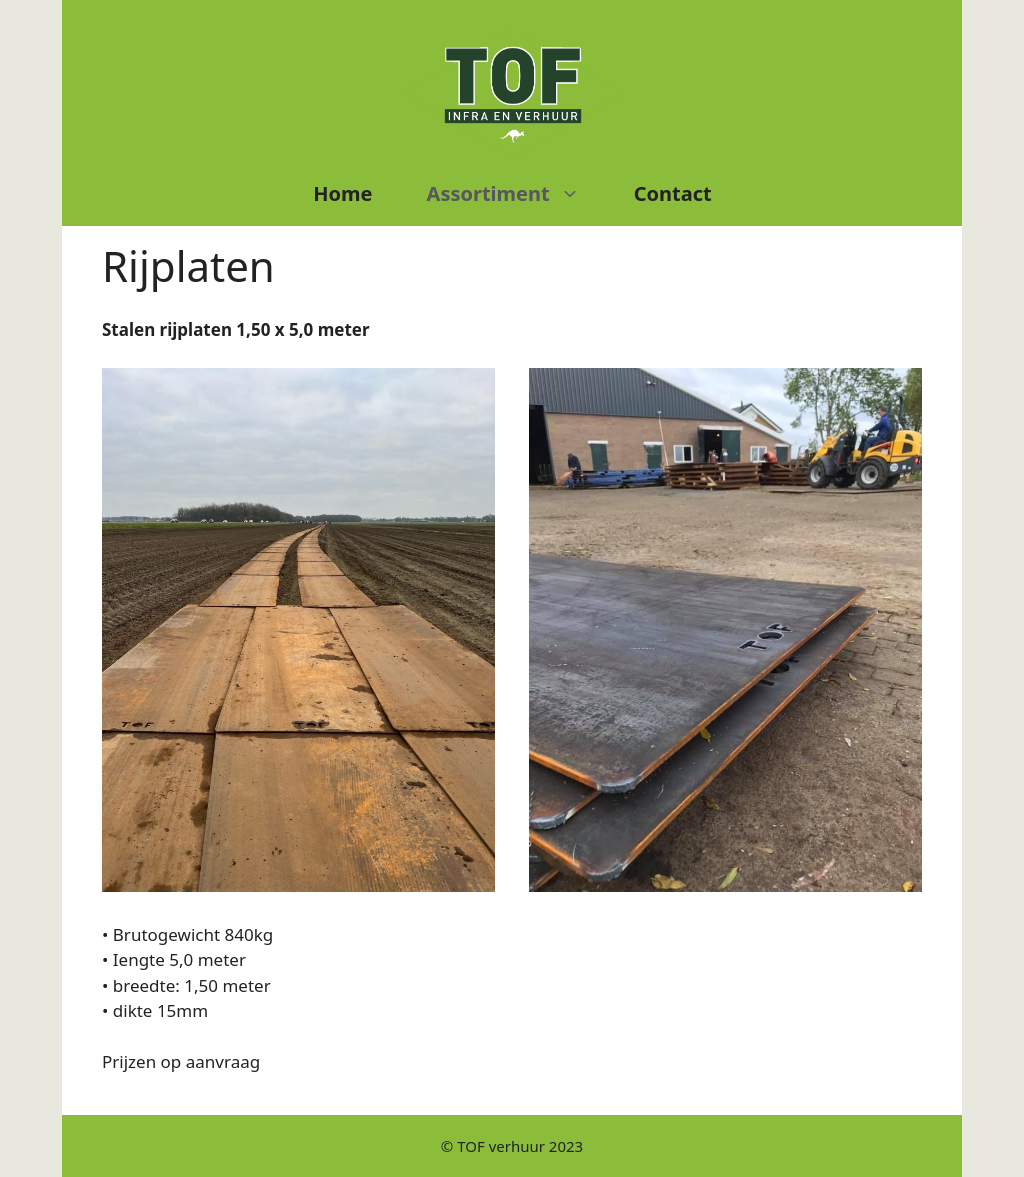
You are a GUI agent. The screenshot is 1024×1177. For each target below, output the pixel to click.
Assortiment (517, 194)
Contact (673, 193)
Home (342, 193)
